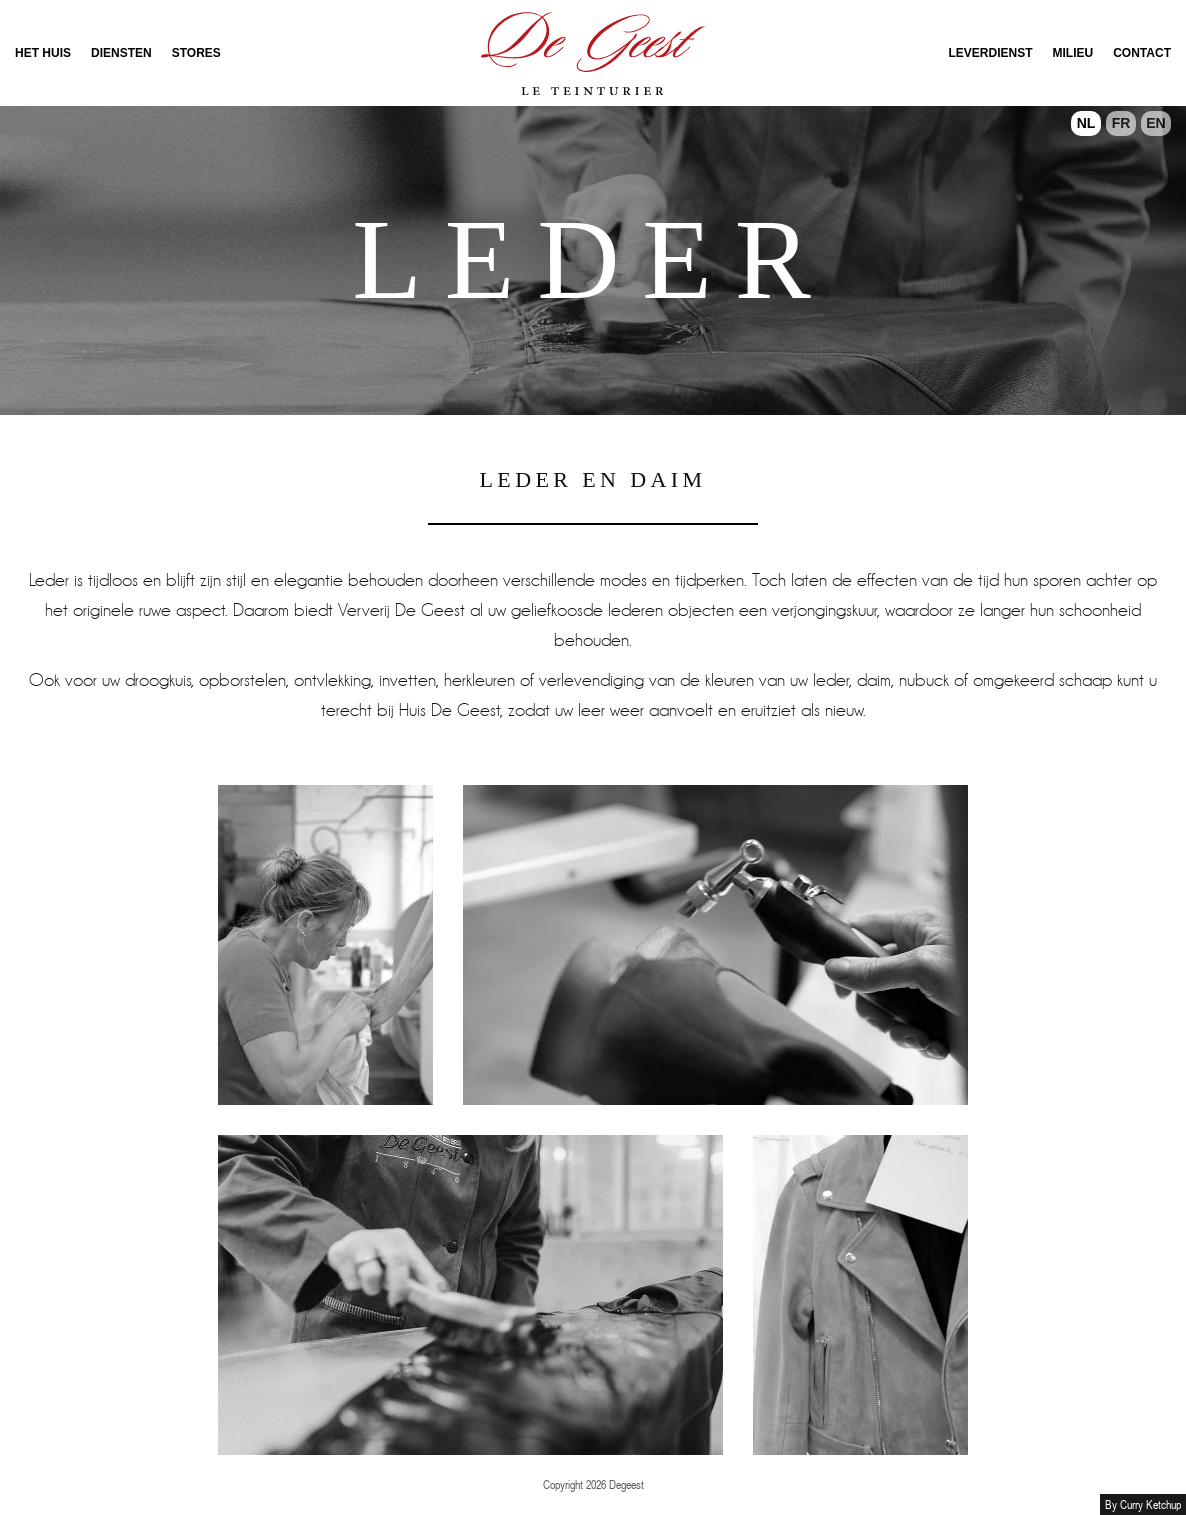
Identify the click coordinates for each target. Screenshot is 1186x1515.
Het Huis (43, 53)
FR (1121, 123)
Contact (1142, 53)
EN (1155, 123)
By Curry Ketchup (1143, 1504)
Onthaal (593, 53)
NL (1086, 123)
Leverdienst (991, 53)
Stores (196, 53)
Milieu (1073, 53)
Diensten (121, 53)
